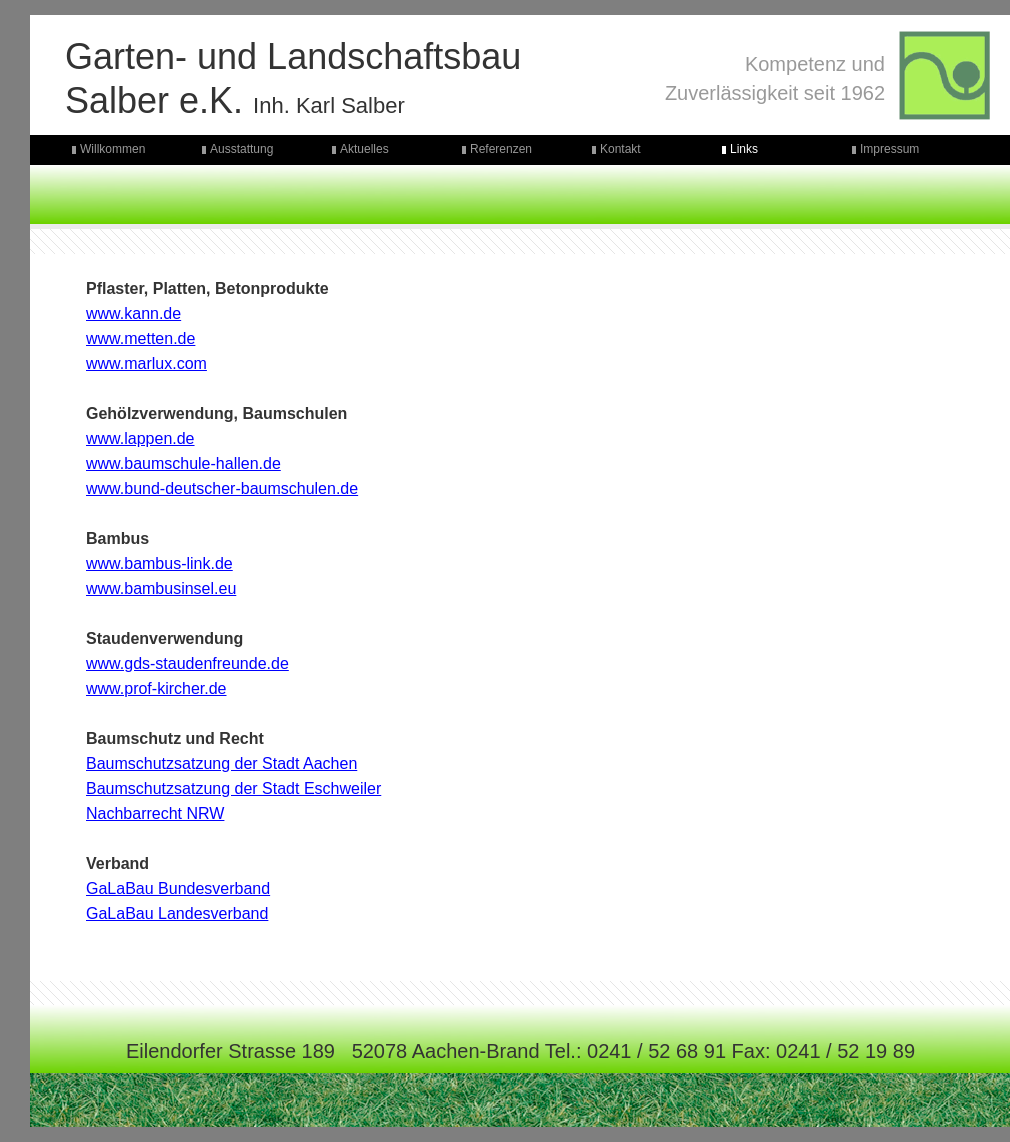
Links (744, 149)
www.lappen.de (140, 438)
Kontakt (620, 149)
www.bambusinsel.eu (161, 588)
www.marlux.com (146, 363)
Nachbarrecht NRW (155, 813)
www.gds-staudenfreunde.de (187, 663)
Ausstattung (241, 149)
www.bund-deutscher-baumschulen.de (222, 488)
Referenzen (501, 149)
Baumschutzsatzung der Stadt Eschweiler (233, 788)
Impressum (889, 149)
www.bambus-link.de (159, 563)
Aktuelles (364, 149)
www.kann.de (133, 313)
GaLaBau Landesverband (177, 913)
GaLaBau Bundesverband (178, 888)
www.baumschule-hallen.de (183, 463)
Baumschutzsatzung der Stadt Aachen (221, 763)
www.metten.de (140, 338)
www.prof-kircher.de (156, 688)
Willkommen (112, 149)
